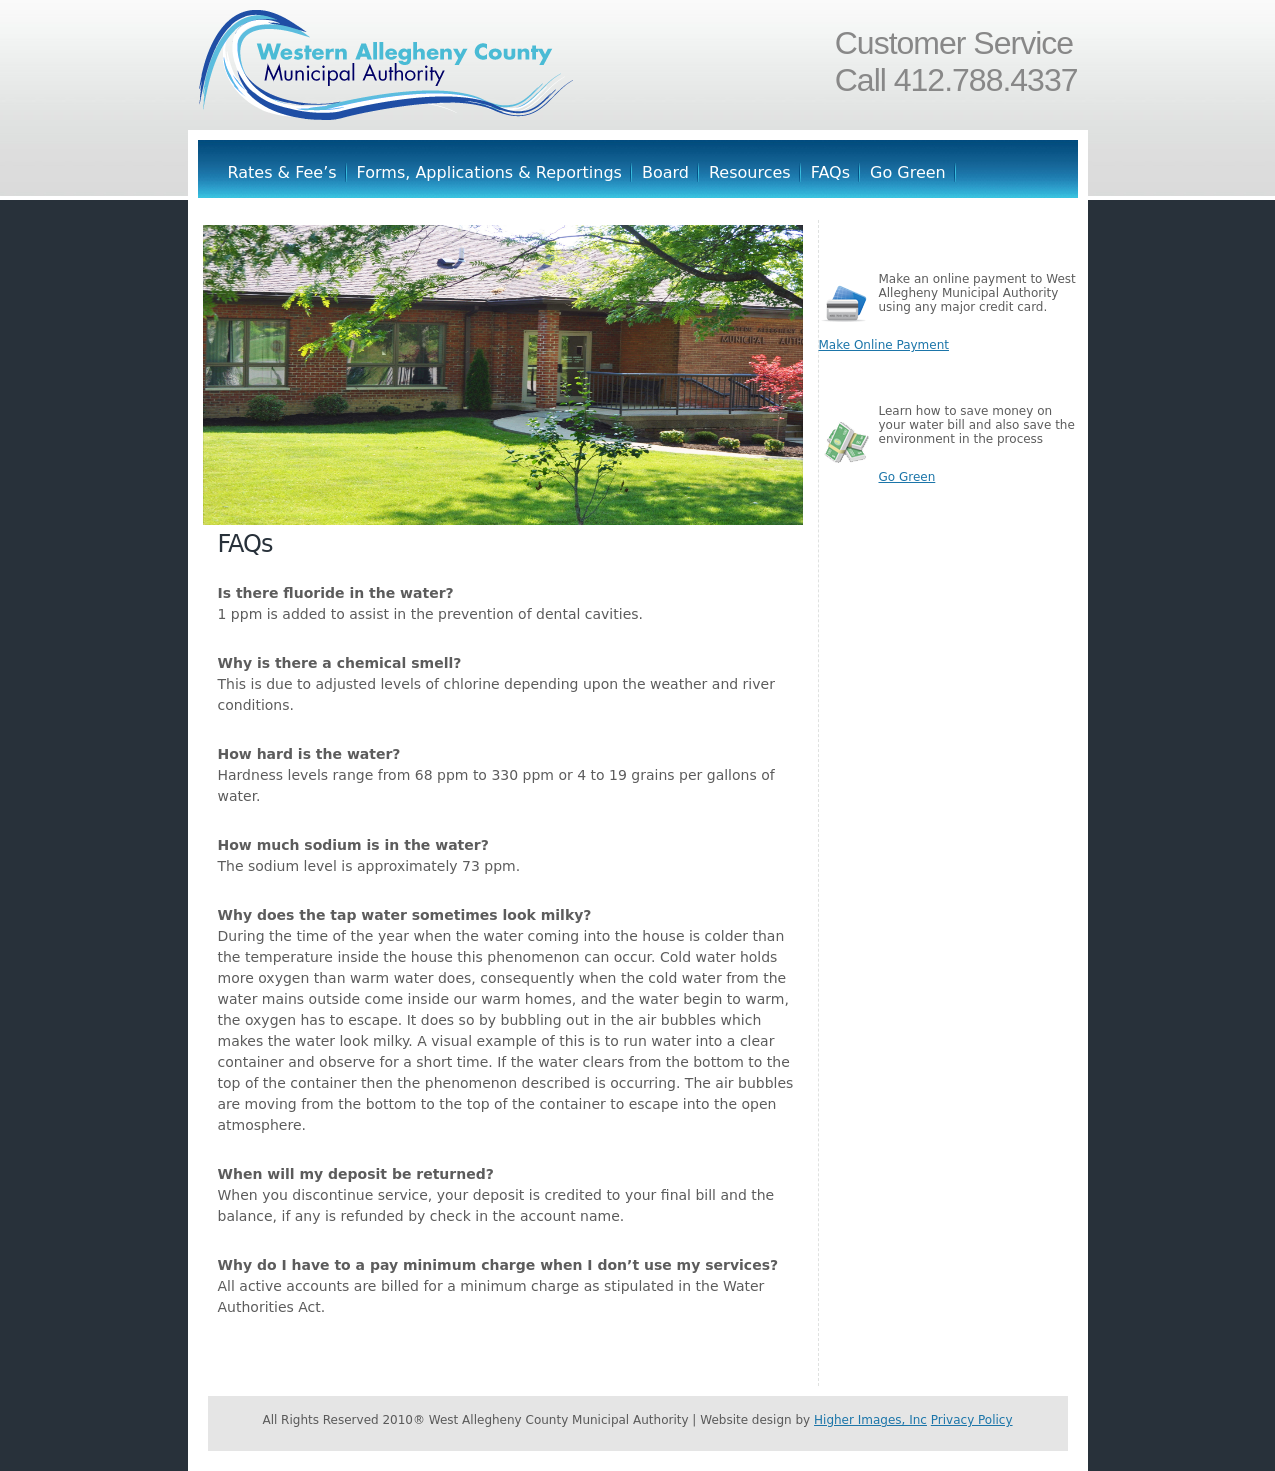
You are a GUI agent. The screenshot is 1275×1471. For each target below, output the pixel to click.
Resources (750, 172)
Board (665, 172)
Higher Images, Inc (870, 1420)
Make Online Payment (884, 345)
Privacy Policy (972, 1420)
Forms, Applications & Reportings (489, 172)
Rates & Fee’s (282, 172)
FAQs (830, 172)
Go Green (908, 172)
